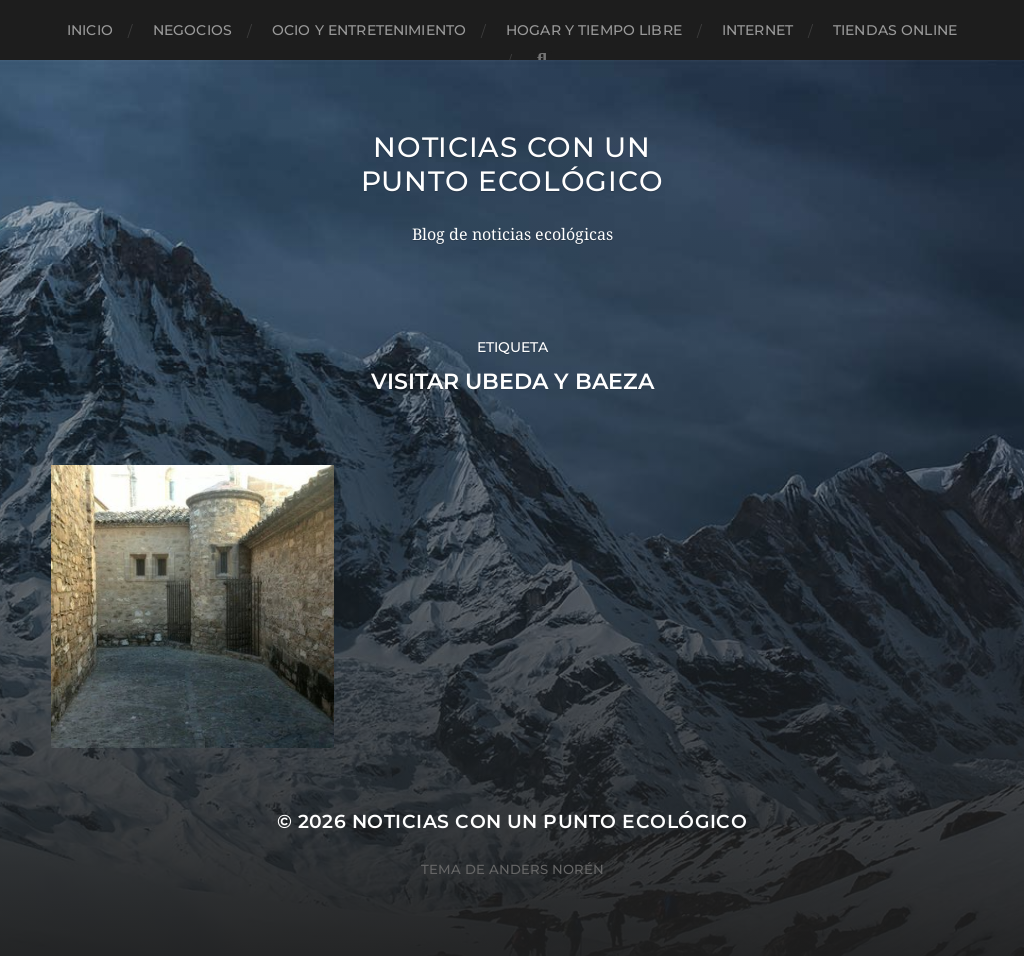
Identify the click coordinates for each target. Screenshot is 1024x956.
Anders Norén (546, 869)
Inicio (90, 30)
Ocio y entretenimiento (369, 30)
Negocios (192, 30)
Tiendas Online (895, 30)
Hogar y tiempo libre (594, 30)
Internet (757, 30)
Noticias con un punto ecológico (512, 164)
